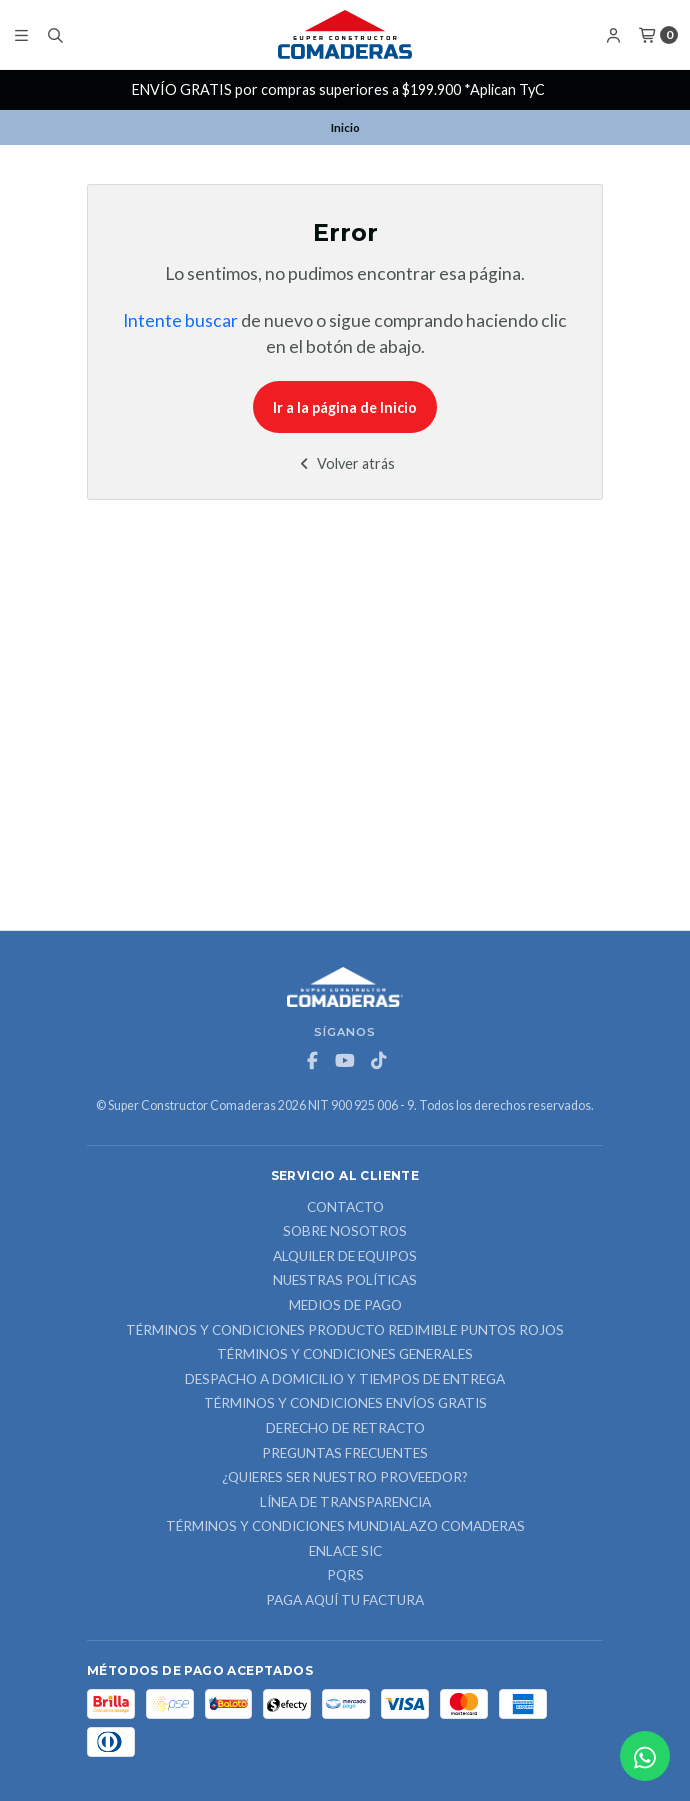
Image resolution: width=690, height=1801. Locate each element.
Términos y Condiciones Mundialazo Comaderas (345, 1527)
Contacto (345, 1208)
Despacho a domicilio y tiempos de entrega (345, 1380)
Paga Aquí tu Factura (345, 1601)
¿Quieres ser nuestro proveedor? (345, 1478)
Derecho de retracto (345, 1429)
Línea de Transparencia (345, 1503)
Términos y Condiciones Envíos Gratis (345, 1404)
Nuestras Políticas (345, 1281)
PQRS (345, 1576)
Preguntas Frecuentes (345, 1454)
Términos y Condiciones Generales (345, 1355)
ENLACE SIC (345, 1552)
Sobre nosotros (345, 1232)
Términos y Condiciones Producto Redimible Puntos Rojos (345, 1331)
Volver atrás (345, 463)
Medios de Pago (345, 1306)
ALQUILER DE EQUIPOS (345, 1257)
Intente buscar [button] (180, 320)
